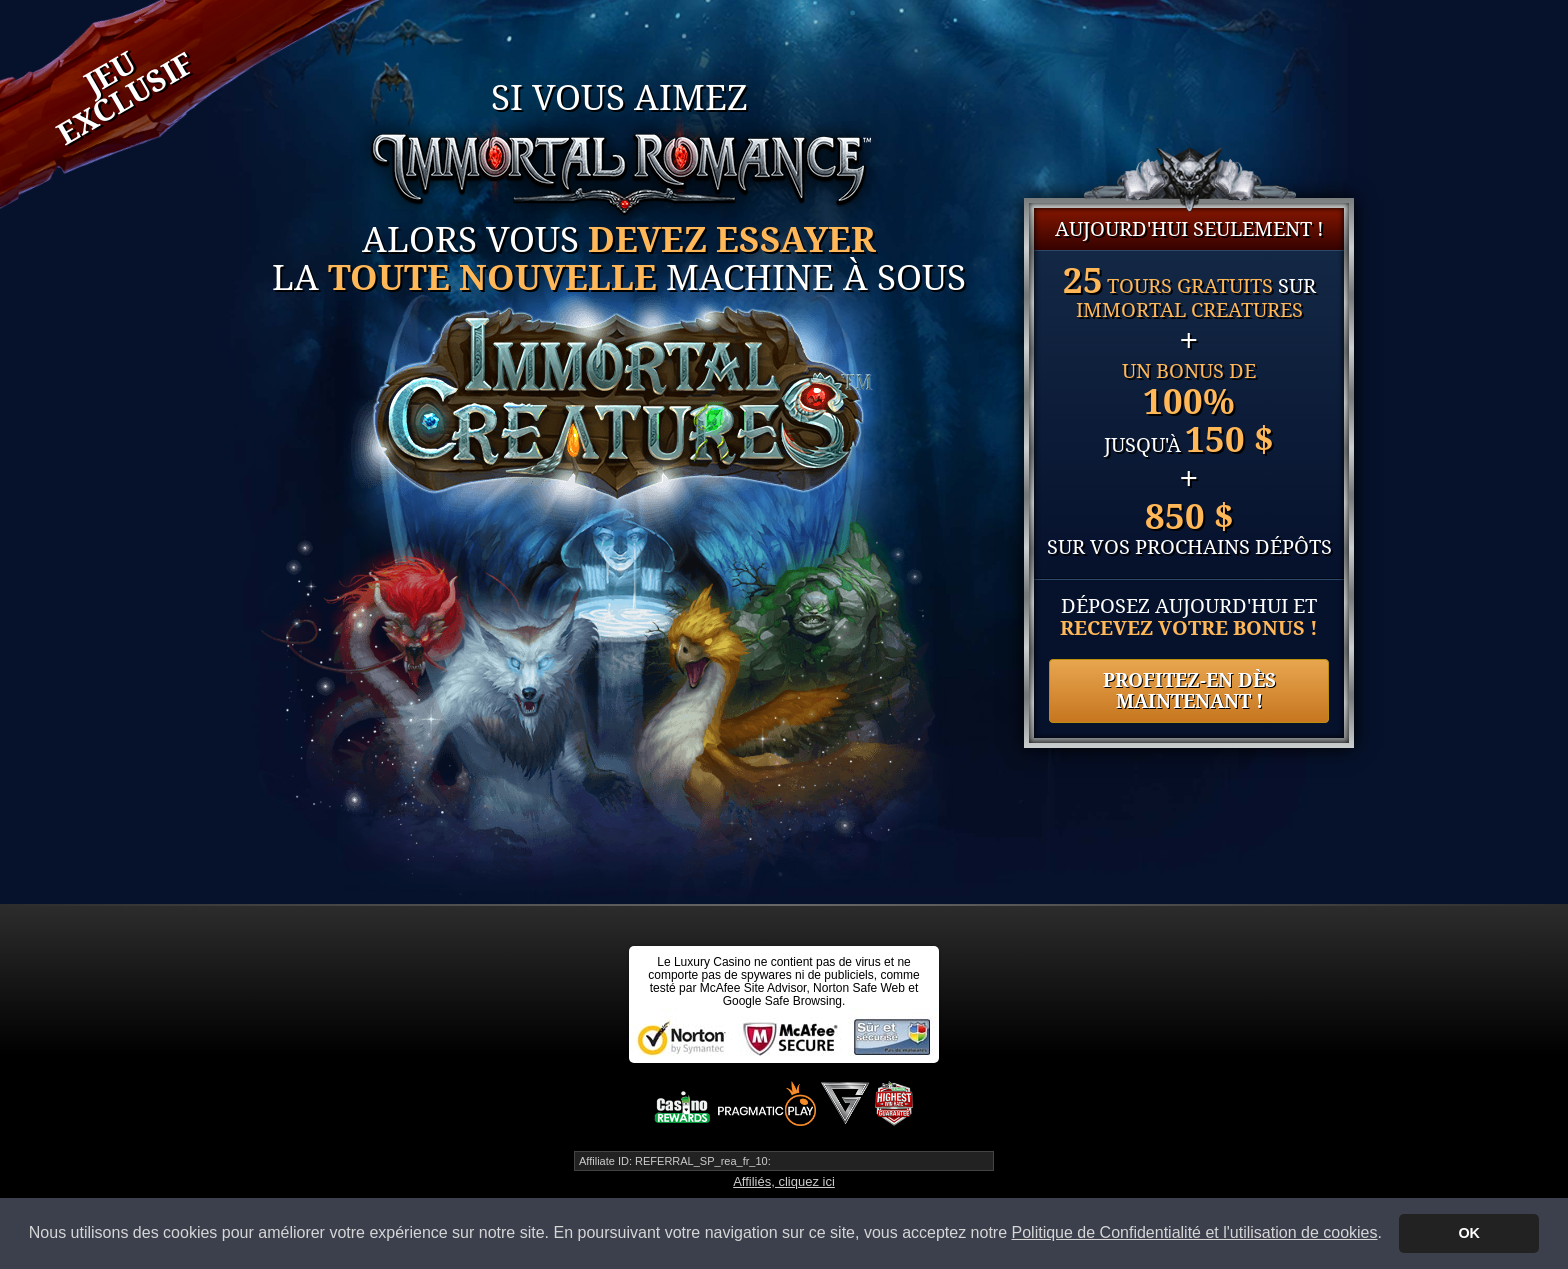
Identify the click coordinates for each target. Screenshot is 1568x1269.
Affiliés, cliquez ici (784, 1181)
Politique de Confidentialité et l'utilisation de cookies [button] (1195, 1232)
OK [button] (1469, 1233)
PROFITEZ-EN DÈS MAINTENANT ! (1189, 690)
